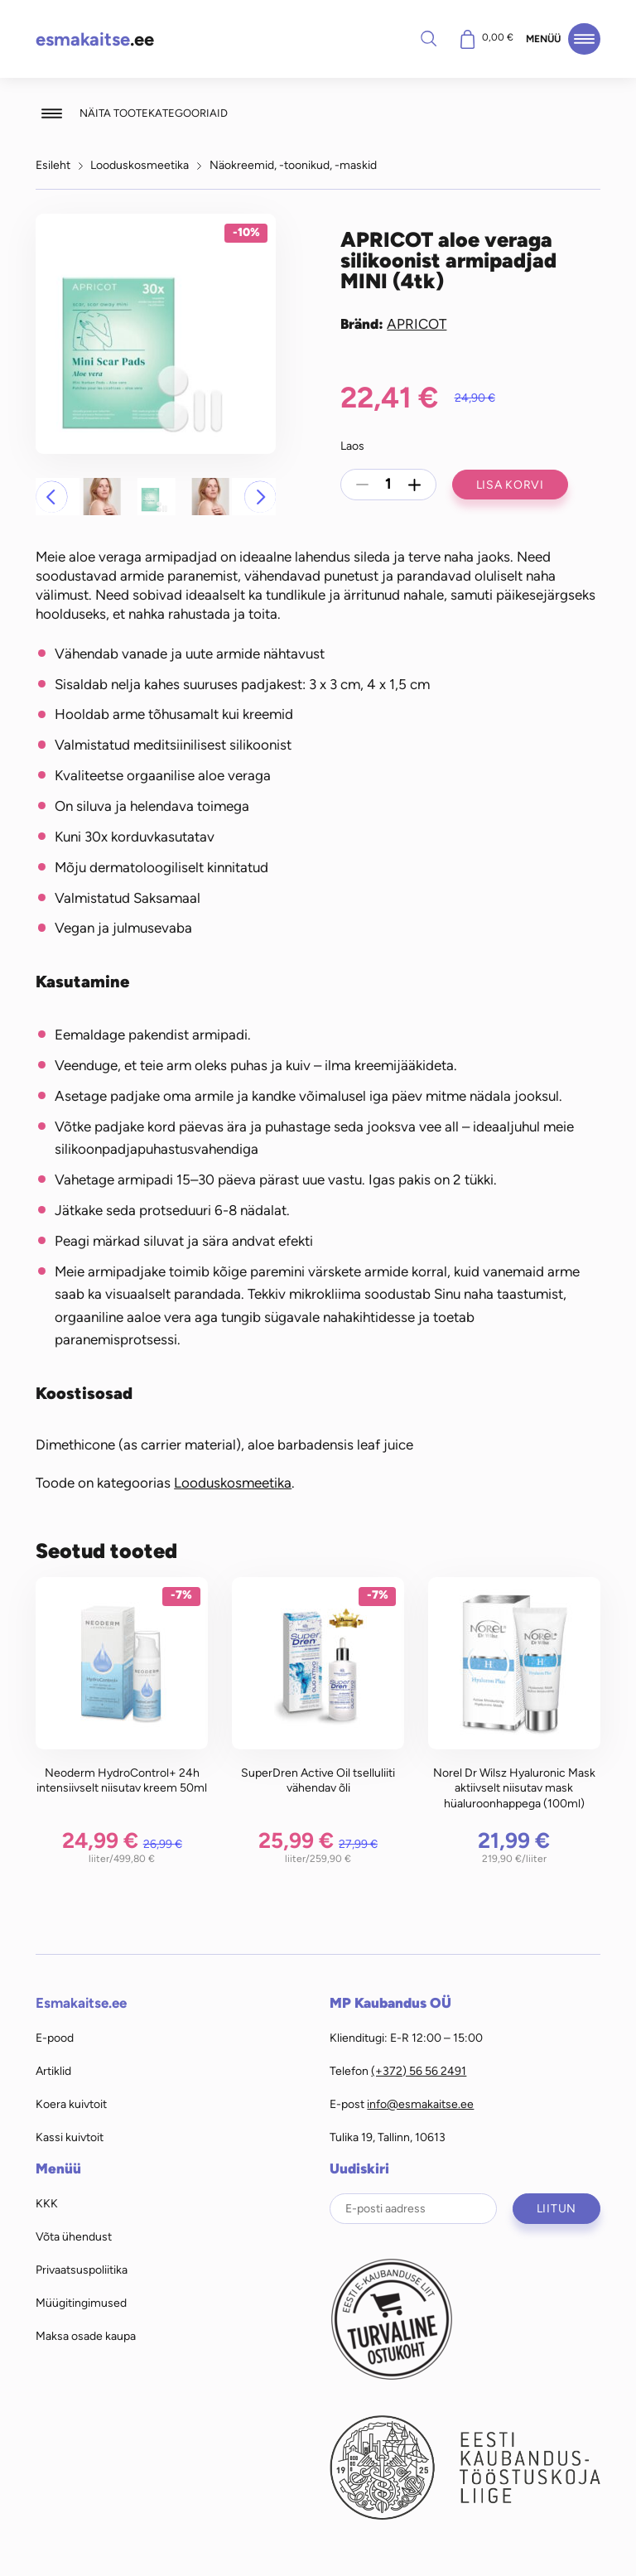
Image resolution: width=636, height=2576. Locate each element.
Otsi (428, 38)
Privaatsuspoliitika (82, 2269)
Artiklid (53, 2070)
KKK (47, 2203)
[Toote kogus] (388, 484)
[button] (51, 496)
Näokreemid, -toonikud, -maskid (293, 164)
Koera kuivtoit (71, 2103)
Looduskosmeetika (139, 164)
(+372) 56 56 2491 (418, 2070)
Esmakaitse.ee (81, 2003)
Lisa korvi (510, 484)
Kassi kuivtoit (70, 2137)
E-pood (55, 2037)
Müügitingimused (81, 2302)
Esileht (53, 164)
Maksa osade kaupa (86, 2335)
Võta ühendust (74, 2236)
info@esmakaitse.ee (420, 2103)
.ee (95, 39)
